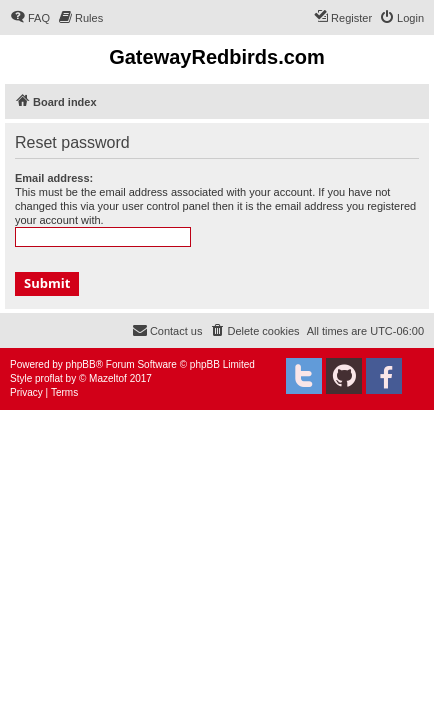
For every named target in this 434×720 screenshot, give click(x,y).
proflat (49, 378)
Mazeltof (108, 378)
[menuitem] (30, 18)
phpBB (81, 364)
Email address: (54, 178)
